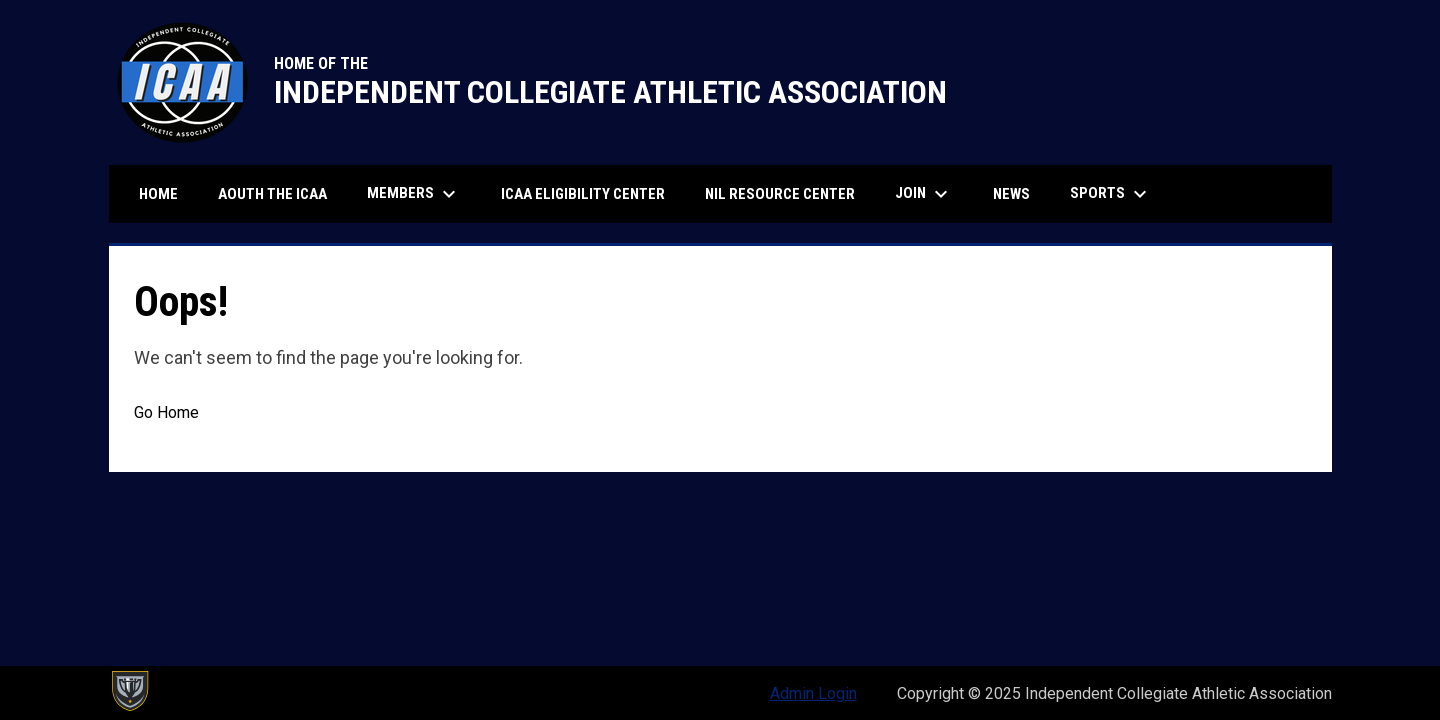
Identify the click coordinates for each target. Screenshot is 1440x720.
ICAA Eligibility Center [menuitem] (590, 193)
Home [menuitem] (158, 194)
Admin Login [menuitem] (813, 693)
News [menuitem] (1011, 194)
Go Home (166, 412)
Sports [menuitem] (1111, 194)
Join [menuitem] (924, 194)
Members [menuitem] (414, 194)
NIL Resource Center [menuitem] (780, 194)
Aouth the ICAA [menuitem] (272, 194)
